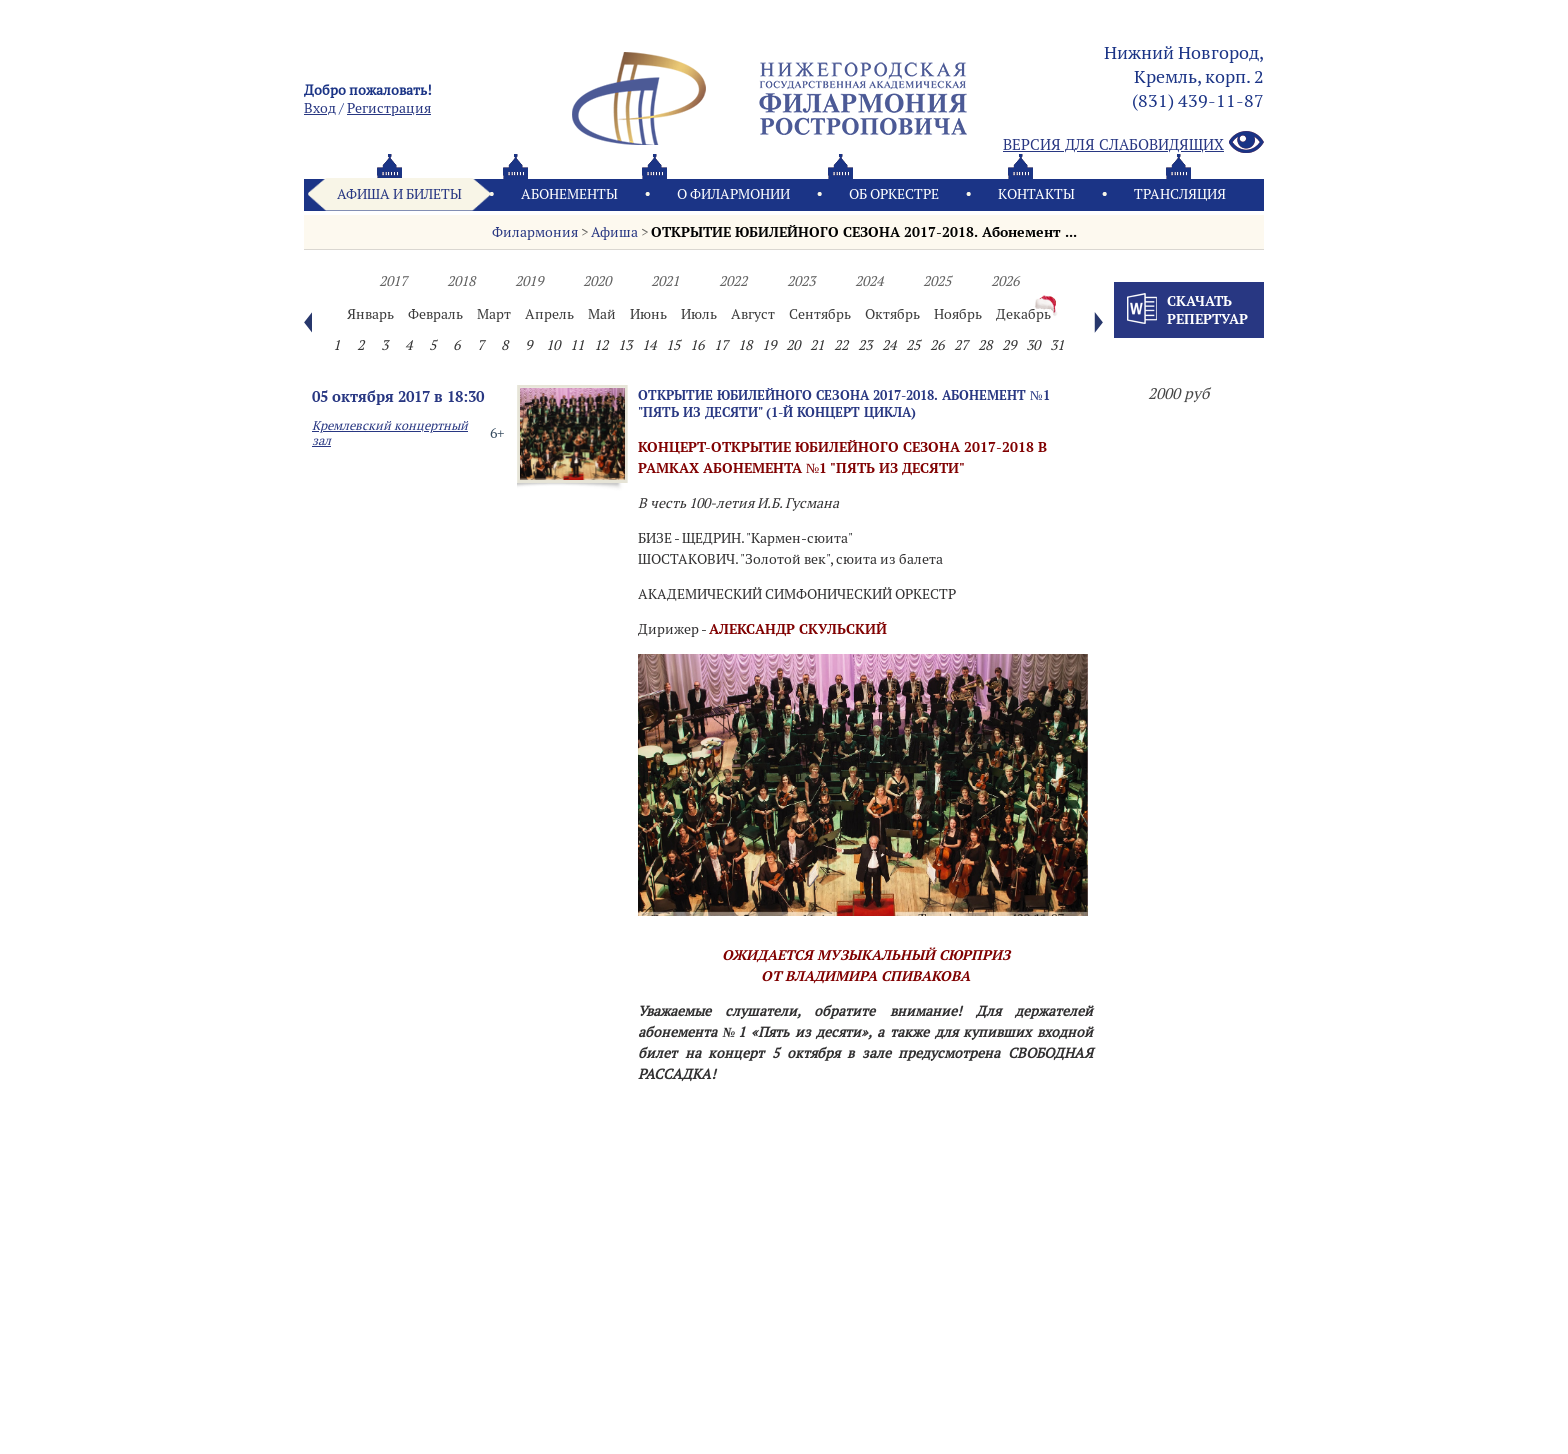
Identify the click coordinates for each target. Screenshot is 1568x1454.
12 (601, 345)
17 (721, 345)
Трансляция (1180, 194)
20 (793, 345)
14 (649, 345)
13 (625, 345)
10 (553, 345)
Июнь (648, 314)
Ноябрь (958, 314)
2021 (665, 281)
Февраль (435, 314)
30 (1033, 345)
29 (1009, 345)
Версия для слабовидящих (1133, 143)
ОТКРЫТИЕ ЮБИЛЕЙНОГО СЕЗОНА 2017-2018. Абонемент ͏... (864, 232)
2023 (801, 281)
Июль (699, 314)
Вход (320, 108)
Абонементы (569, 194)
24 (889, 345)
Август (753, 314)
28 (985, 345)
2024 (869, 281)
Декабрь (1023, 314)
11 (577, 345)
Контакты (1036, 194)
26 (937, 345)
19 (769, 345)
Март (494, 314)
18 (745, 345)
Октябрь (892, 314)
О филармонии (733, 194)
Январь (370, 314)
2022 (733, 281)
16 (697, 345)
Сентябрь (820, 314)
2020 (597, 281)
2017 (393, 281)
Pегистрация (389, 108)
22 (841, 345)
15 (673, 345)
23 (865, 345)
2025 (937, 281)
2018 (461, 281)
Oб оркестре (894, 194)
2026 (1005, 281)
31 (1057, 345)
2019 (529, 281)
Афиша (614, 232)
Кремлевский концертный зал (390, 433)
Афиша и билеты (399, 194)
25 (913, 345)
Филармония (535, 232)
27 (961, 345)
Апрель (549, 314)
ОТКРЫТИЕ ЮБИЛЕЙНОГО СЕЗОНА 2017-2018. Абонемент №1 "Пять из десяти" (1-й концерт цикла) (844, 403)
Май (602, 314)
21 (817, 345)
